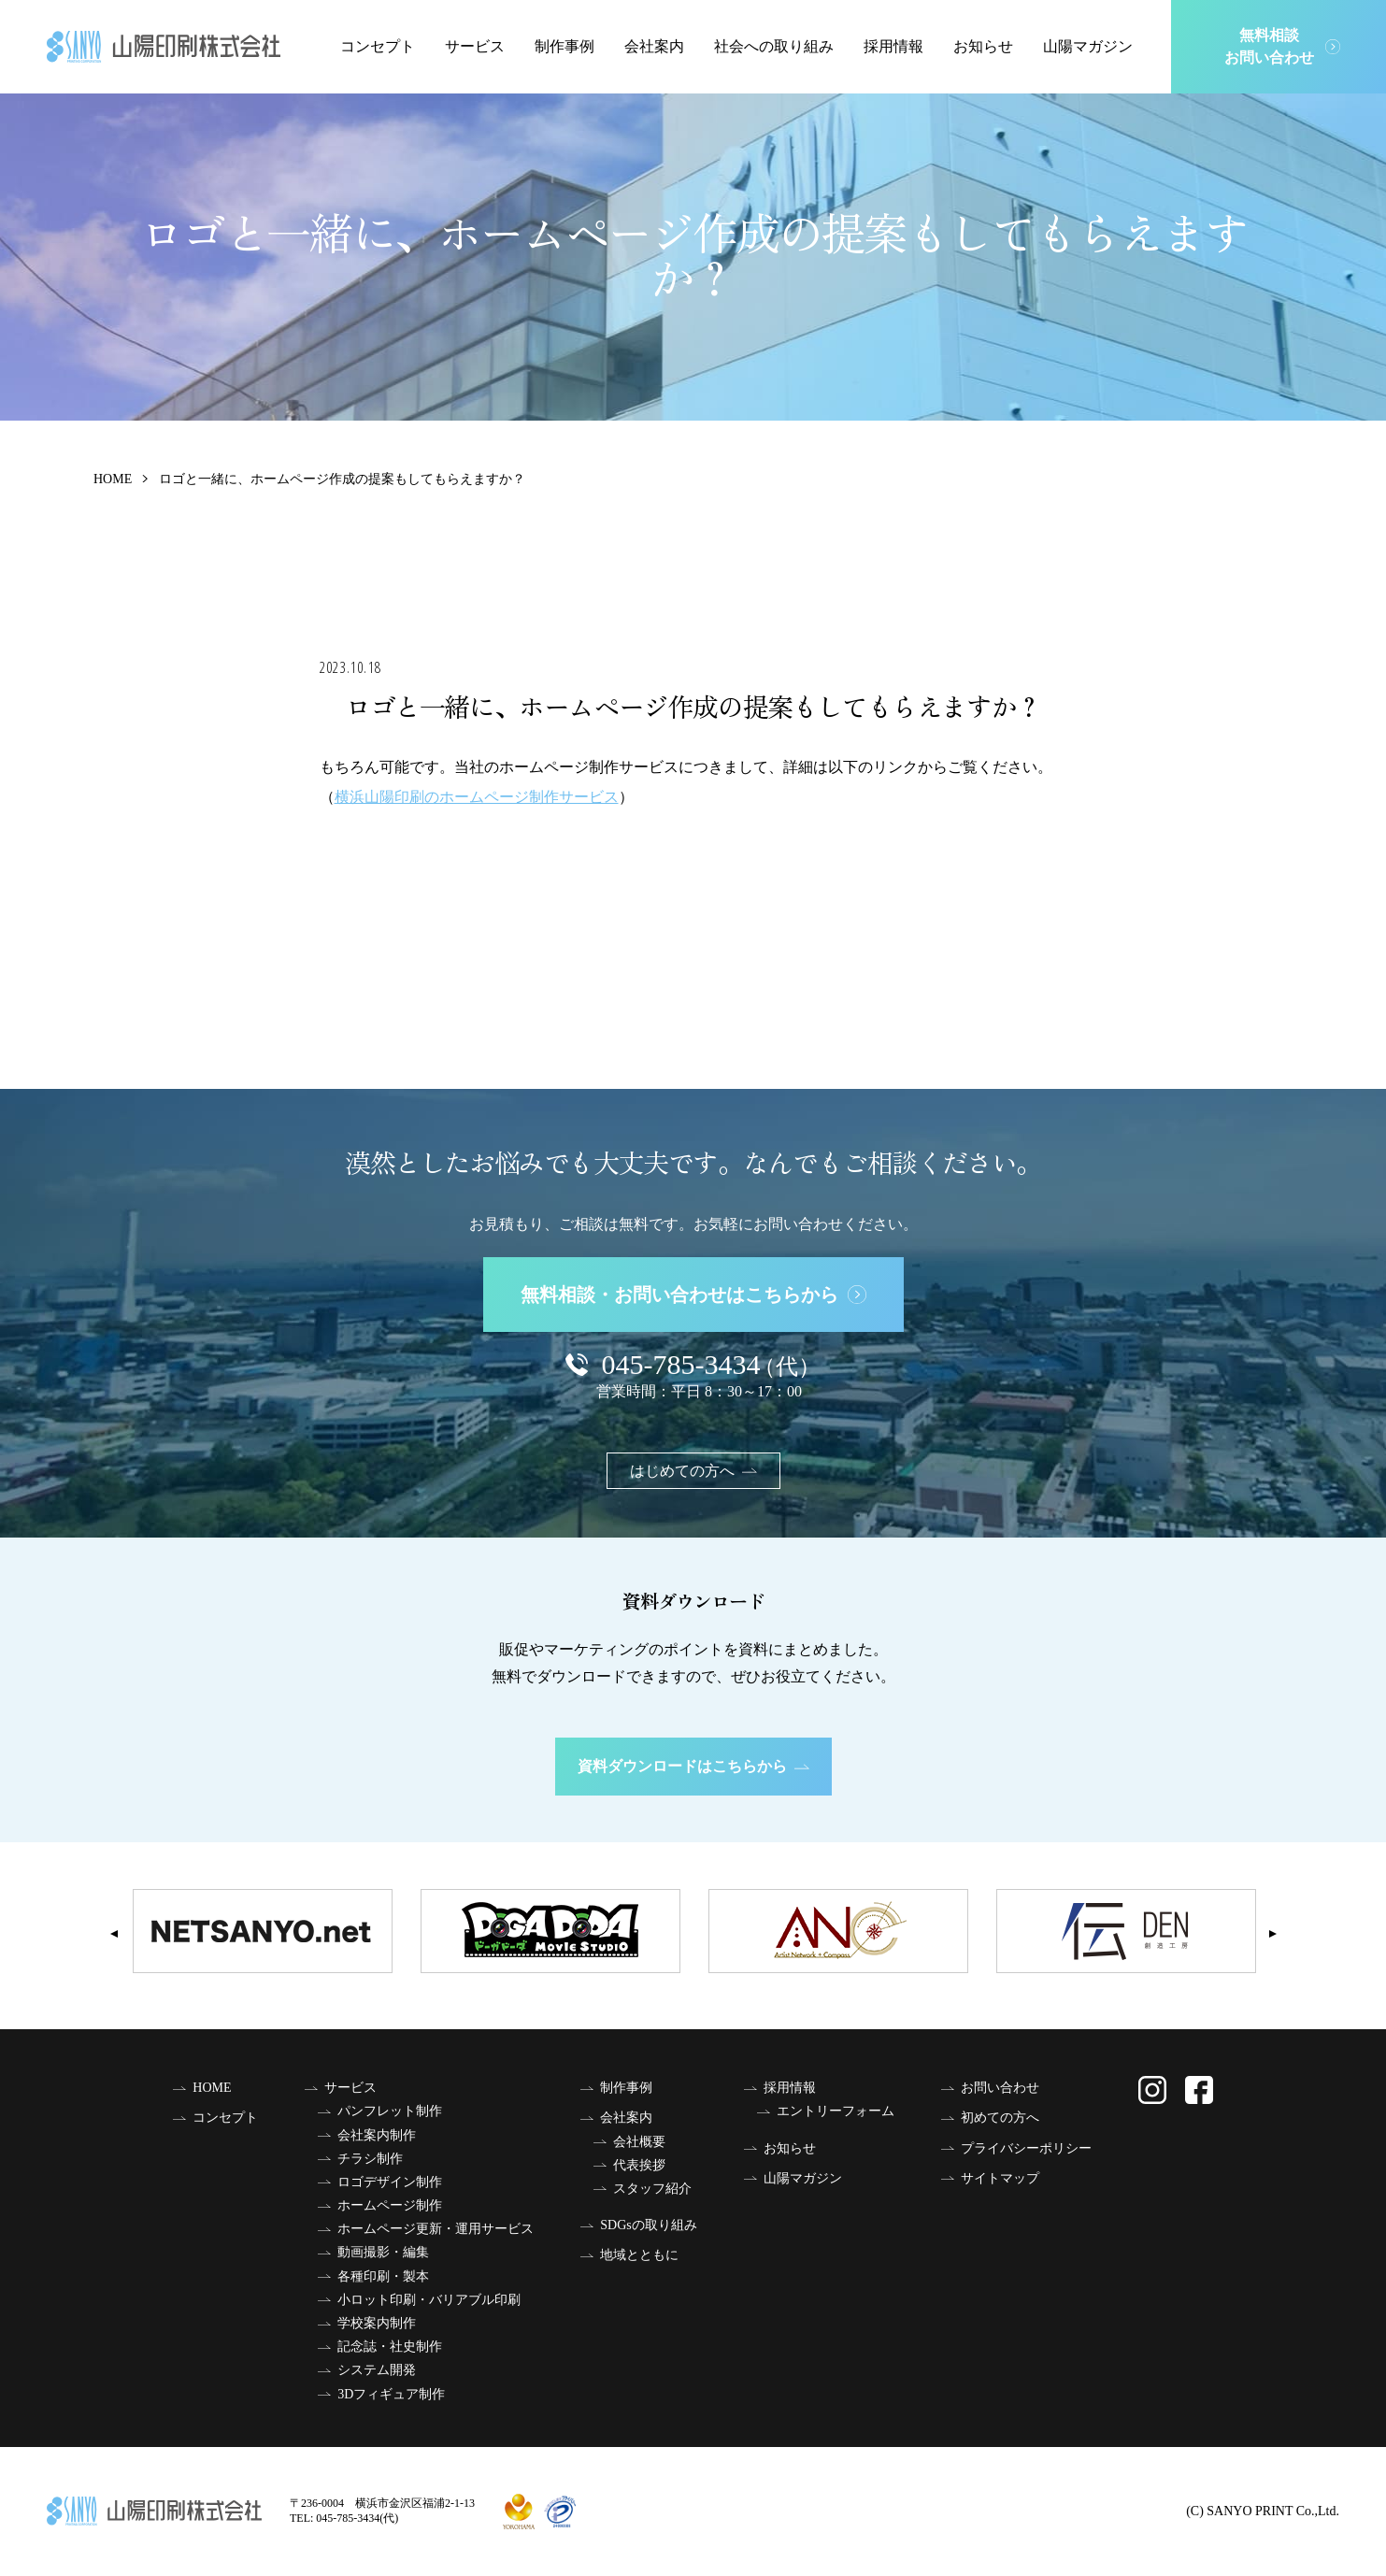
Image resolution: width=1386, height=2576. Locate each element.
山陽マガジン (1088, 46)
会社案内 (654, 46)
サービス (475, 46)
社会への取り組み (774, 46)
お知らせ (983, 46)
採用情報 (893, 46)
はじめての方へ (693, 1471)
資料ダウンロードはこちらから (693, 1766)
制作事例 (564, 46)
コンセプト (377, 46)
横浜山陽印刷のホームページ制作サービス (477, 797)
